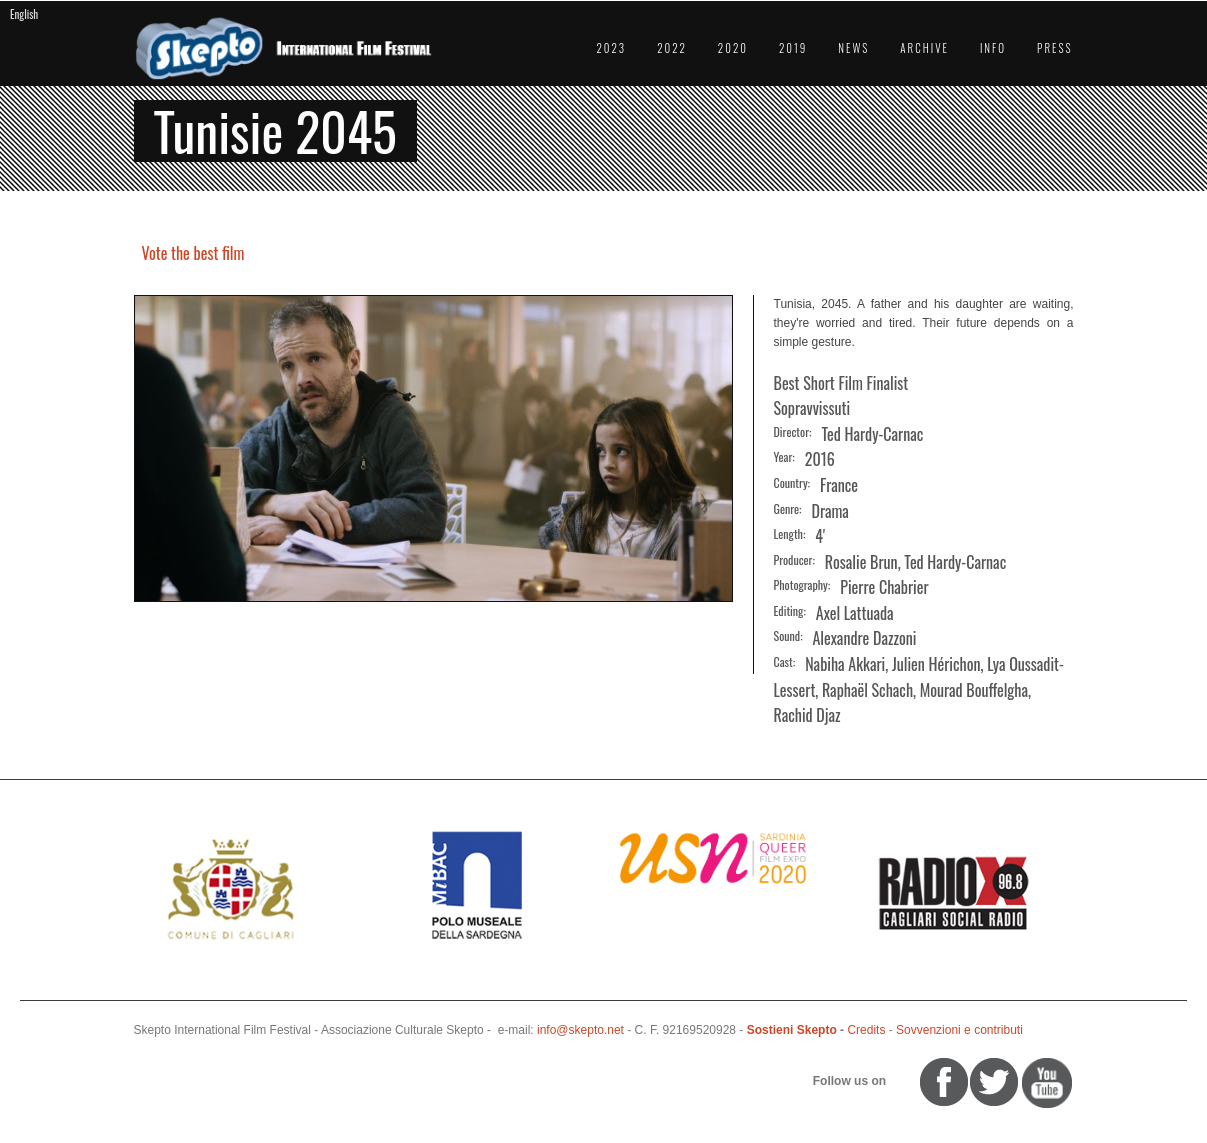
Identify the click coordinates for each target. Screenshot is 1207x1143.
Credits (866, 1030)
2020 (733, 48)
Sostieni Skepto (792, 1030)
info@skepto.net (580, 1030)
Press (1054, 48)
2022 (672, 48)
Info (993, 48)
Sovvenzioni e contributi (959, 1030)
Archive (924, 48)
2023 (611, 48)
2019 (793, 48)
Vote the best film (193, 253)
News (853, 48)
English (24, 14)
